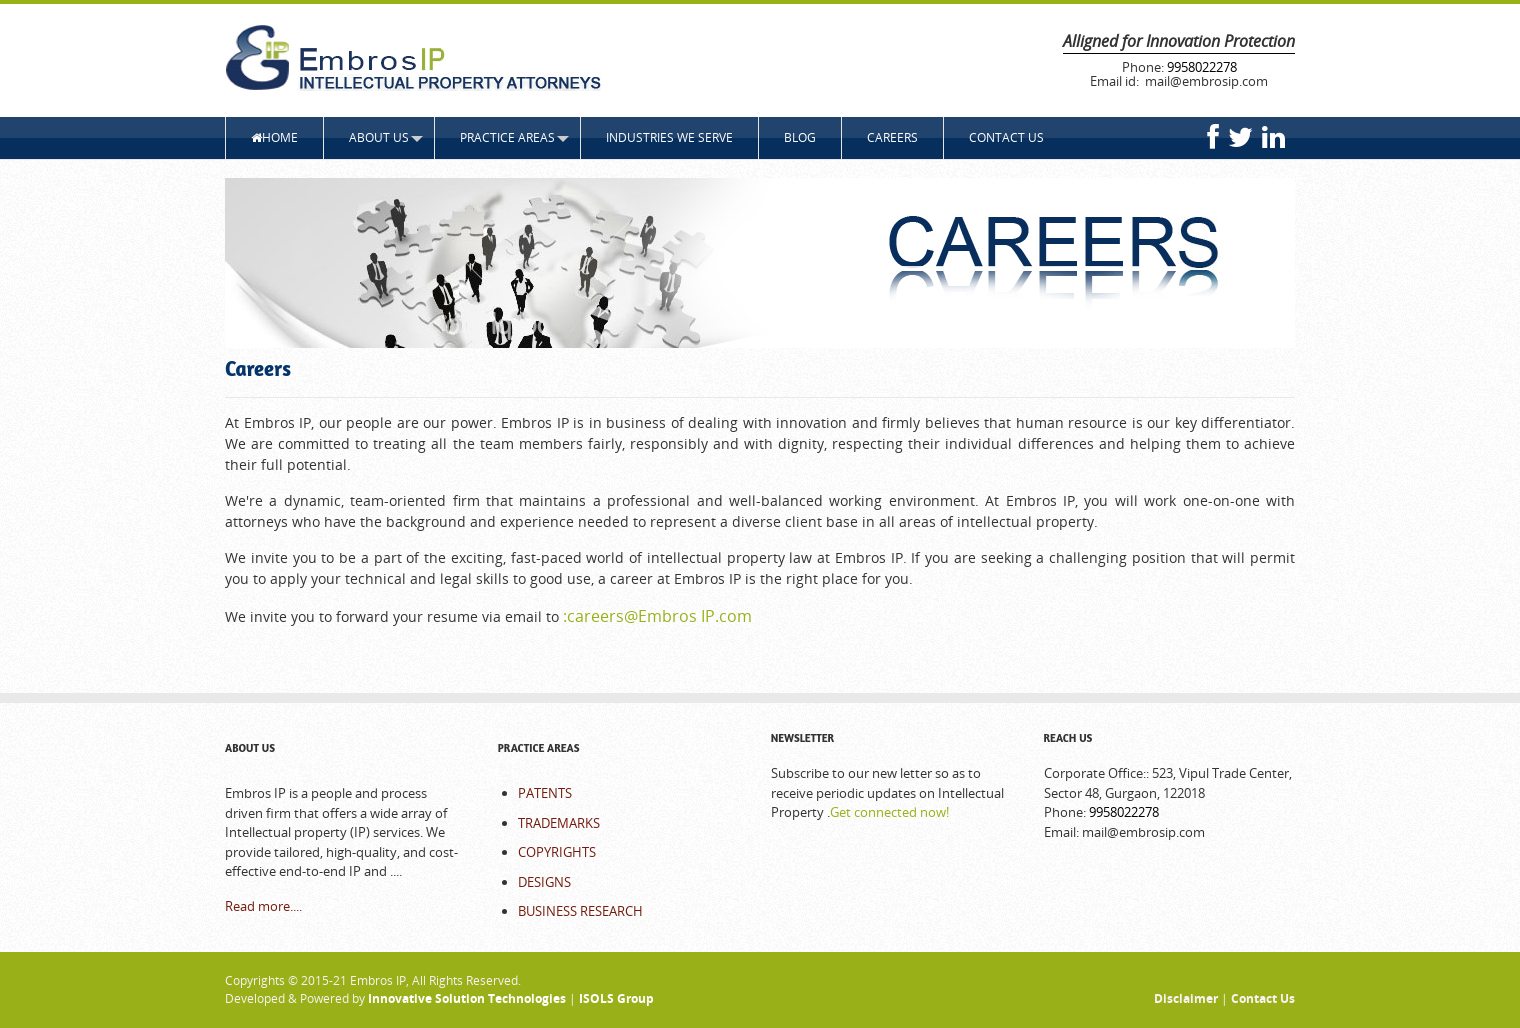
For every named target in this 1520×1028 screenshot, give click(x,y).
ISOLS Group (615, 998)
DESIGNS (544, 882)
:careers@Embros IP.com (657, 616)
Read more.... (263, 906)
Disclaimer (1186, 998)
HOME (274, 137)
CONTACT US (1006, 137)
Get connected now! (889, 812)
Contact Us (1263, 998)
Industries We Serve (669, 137)
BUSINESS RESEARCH (580, 911)
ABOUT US (379, 137)
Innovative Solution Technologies (468, 998)
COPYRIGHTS (557, 852)
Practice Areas (507, 137)
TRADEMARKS (559, 823)
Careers (892, 137)
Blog (800, 137)
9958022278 (1202, 67)
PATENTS (545, 793)
